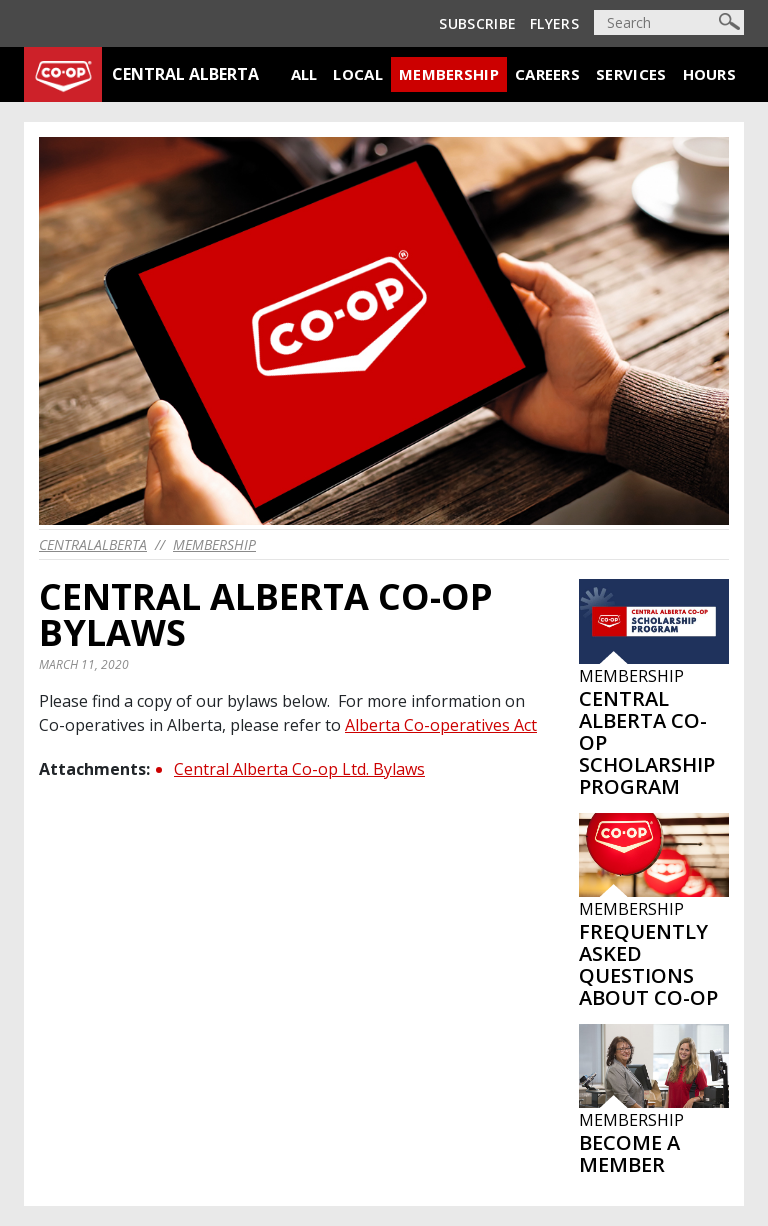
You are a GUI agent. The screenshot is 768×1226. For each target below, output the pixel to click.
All (304, 74)
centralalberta (93, 544)
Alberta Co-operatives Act (441, 725)
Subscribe (477, 23)
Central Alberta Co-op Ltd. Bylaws (299, 769)
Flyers (554, 23)
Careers (547, 74)
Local (358, 74)
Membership (449, 74)
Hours (710, 74)
